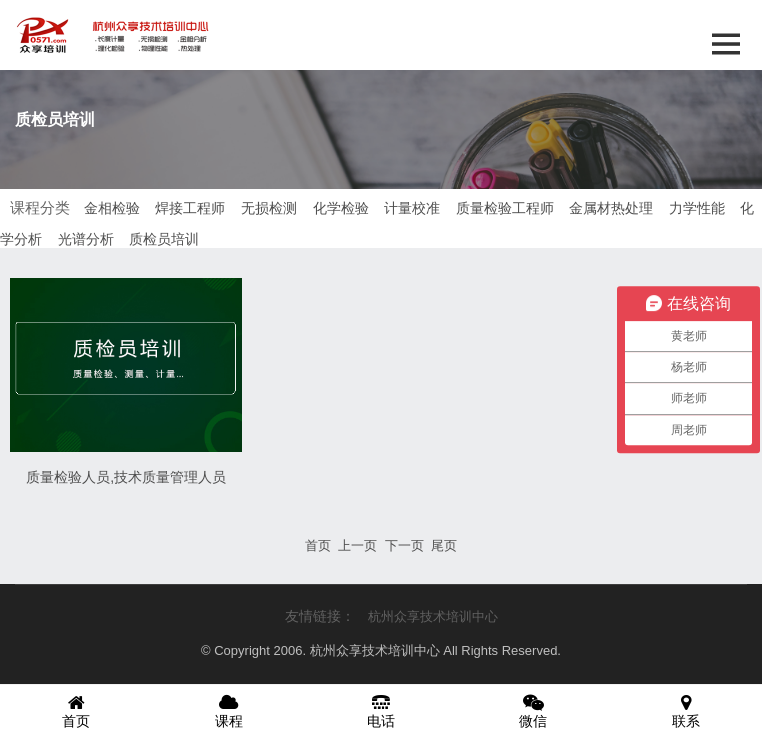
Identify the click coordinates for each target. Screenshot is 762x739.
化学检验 (341, 208)
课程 (228, 711)
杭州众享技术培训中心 (433, 616)
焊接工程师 (190, 208)
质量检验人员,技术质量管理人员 (126, 477)
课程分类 (40, 207)
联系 (686, 711)
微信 (533, 711)
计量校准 (412, 208)
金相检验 (112, 208)
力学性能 (697, 208)
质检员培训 (164, 239)
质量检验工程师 (505, 208)
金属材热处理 (611, 208)
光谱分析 (86, 239)
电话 (381, 711)
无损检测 (269, 208)
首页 (76, 711)
